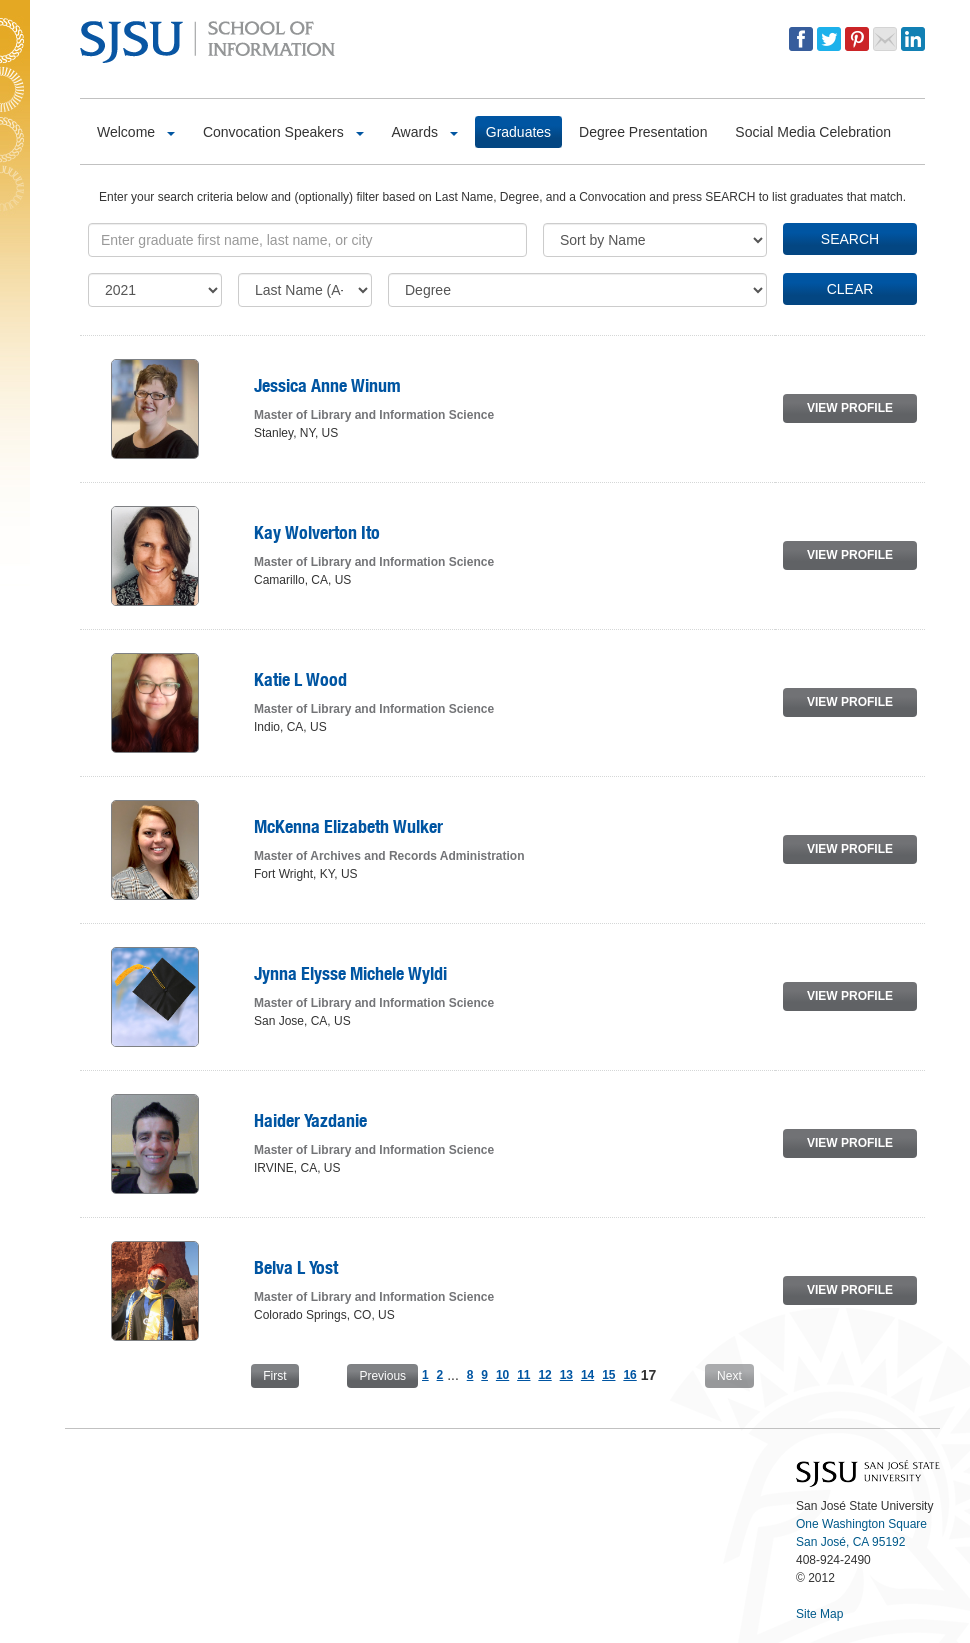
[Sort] (655, 240)
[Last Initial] (305, 290)
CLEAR (850, 289)
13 (566, 1375)
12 (544, 1375)
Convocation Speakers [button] (283, 132)
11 (523, 1375)
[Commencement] (155, 290)
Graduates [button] (518, 132)
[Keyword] (307, 240)
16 (629, 1375)
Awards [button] (425, 132)
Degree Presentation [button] (643, 132)
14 (587, 1375)
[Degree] (577, 290)
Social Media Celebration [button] (813, 132)
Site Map (819, 1614)
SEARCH (850, 239)
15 (608, 1375)
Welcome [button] (136, 132)
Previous (382, 1376)
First (274, 1376)
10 (502, 1375)
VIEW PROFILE (850, 408)
